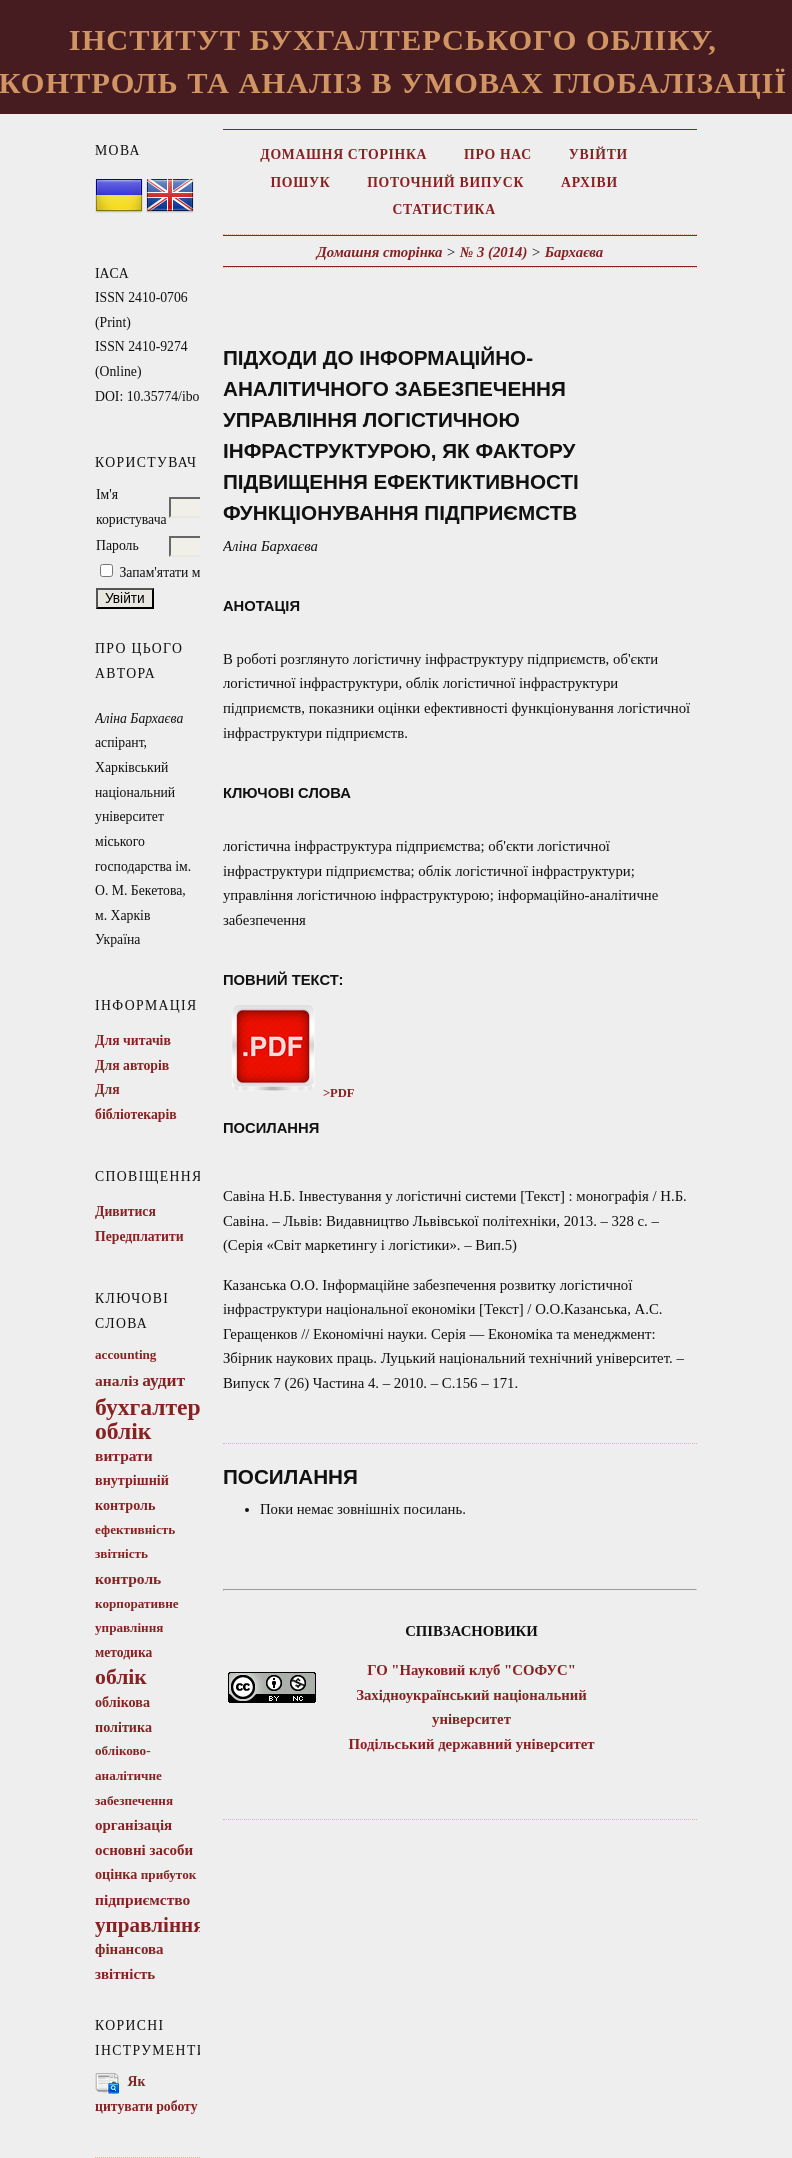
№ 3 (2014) (494, 252)
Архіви (589, 182)
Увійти (598, 154)
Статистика (443, 209)
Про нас (498, 154)
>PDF (289, 1093)
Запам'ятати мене (169, 572)
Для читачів (133, 1040)
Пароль (117, 545)
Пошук (300, 182)
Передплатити (139, 1236)
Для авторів (132, 1065)
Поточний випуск (445, 182)
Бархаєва (574, 252)
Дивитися (125, 1211)
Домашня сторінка (343, 154)
